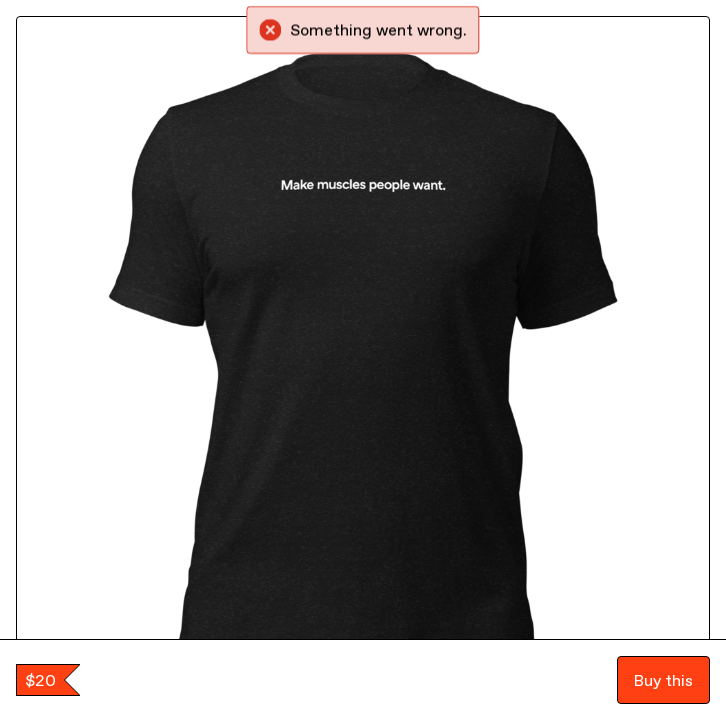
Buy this (663, 680)
